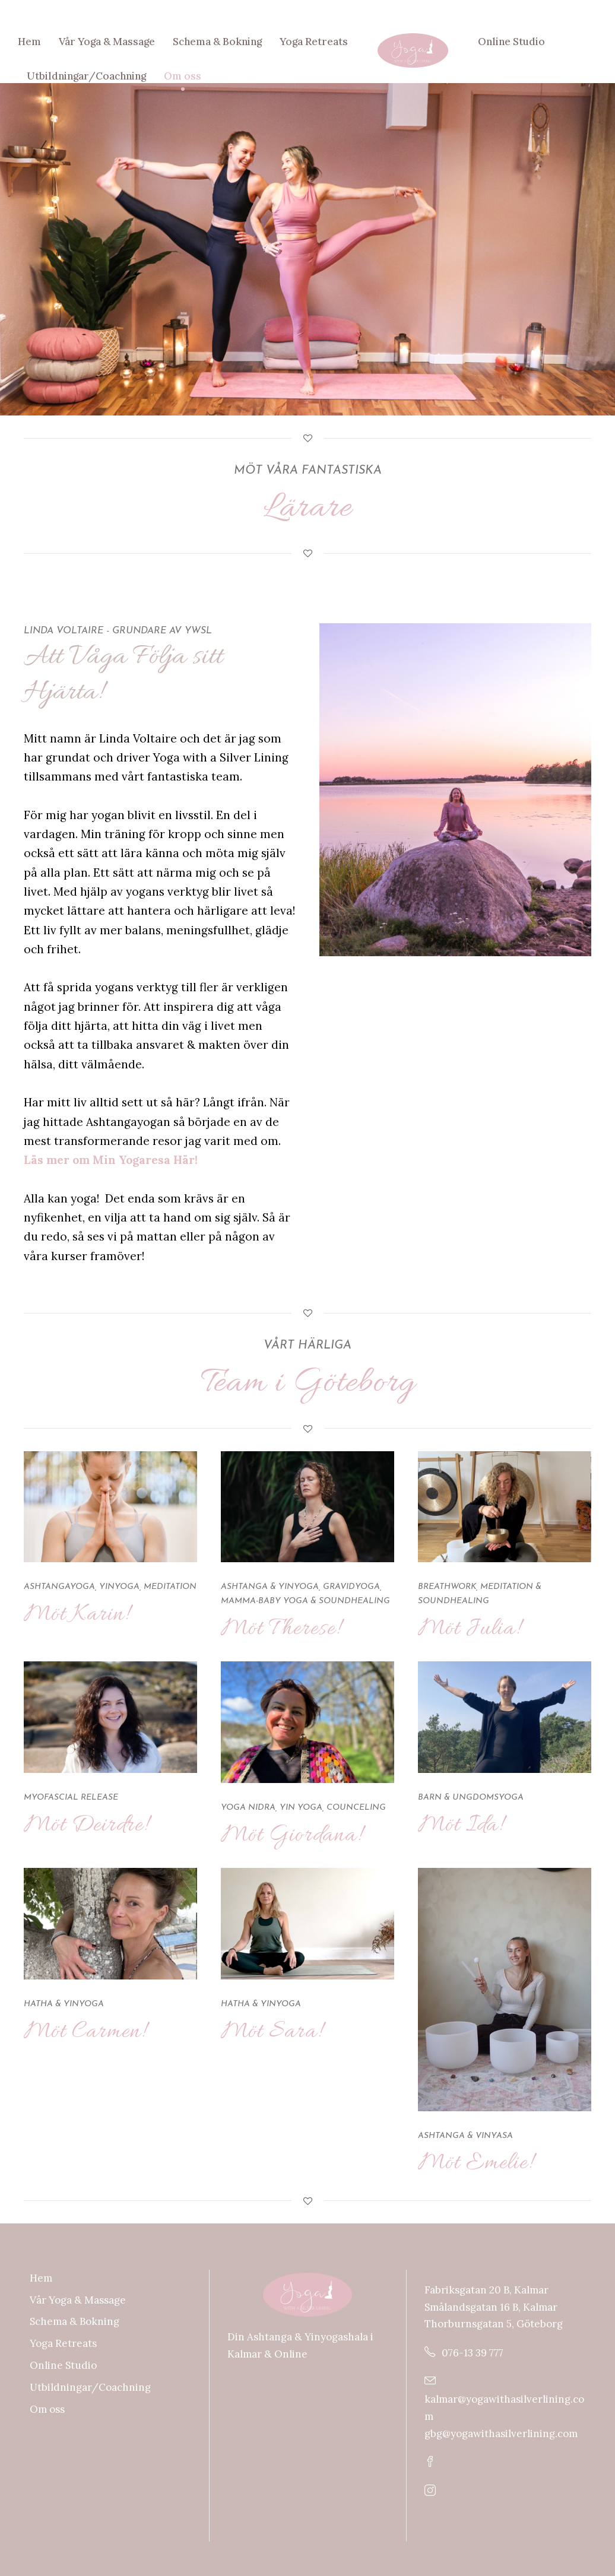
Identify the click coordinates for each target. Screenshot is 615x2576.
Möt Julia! (469, 1629)
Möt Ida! (460, 1825)
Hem (29, 41)
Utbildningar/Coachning (86, 76)
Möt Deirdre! (86, 1825)
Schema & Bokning (217, 41)
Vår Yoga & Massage (107, 41)
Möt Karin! (76, 1615)
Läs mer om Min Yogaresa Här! (111, 1160)
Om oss (182, 76)
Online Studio (511, 41)
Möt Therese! (280, 1629)
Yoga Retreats (314, 41)
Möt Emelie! (475, 2163)
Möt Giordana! (291, 1835)
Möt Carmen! (84, 2032)
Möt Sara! (271, 2032)
